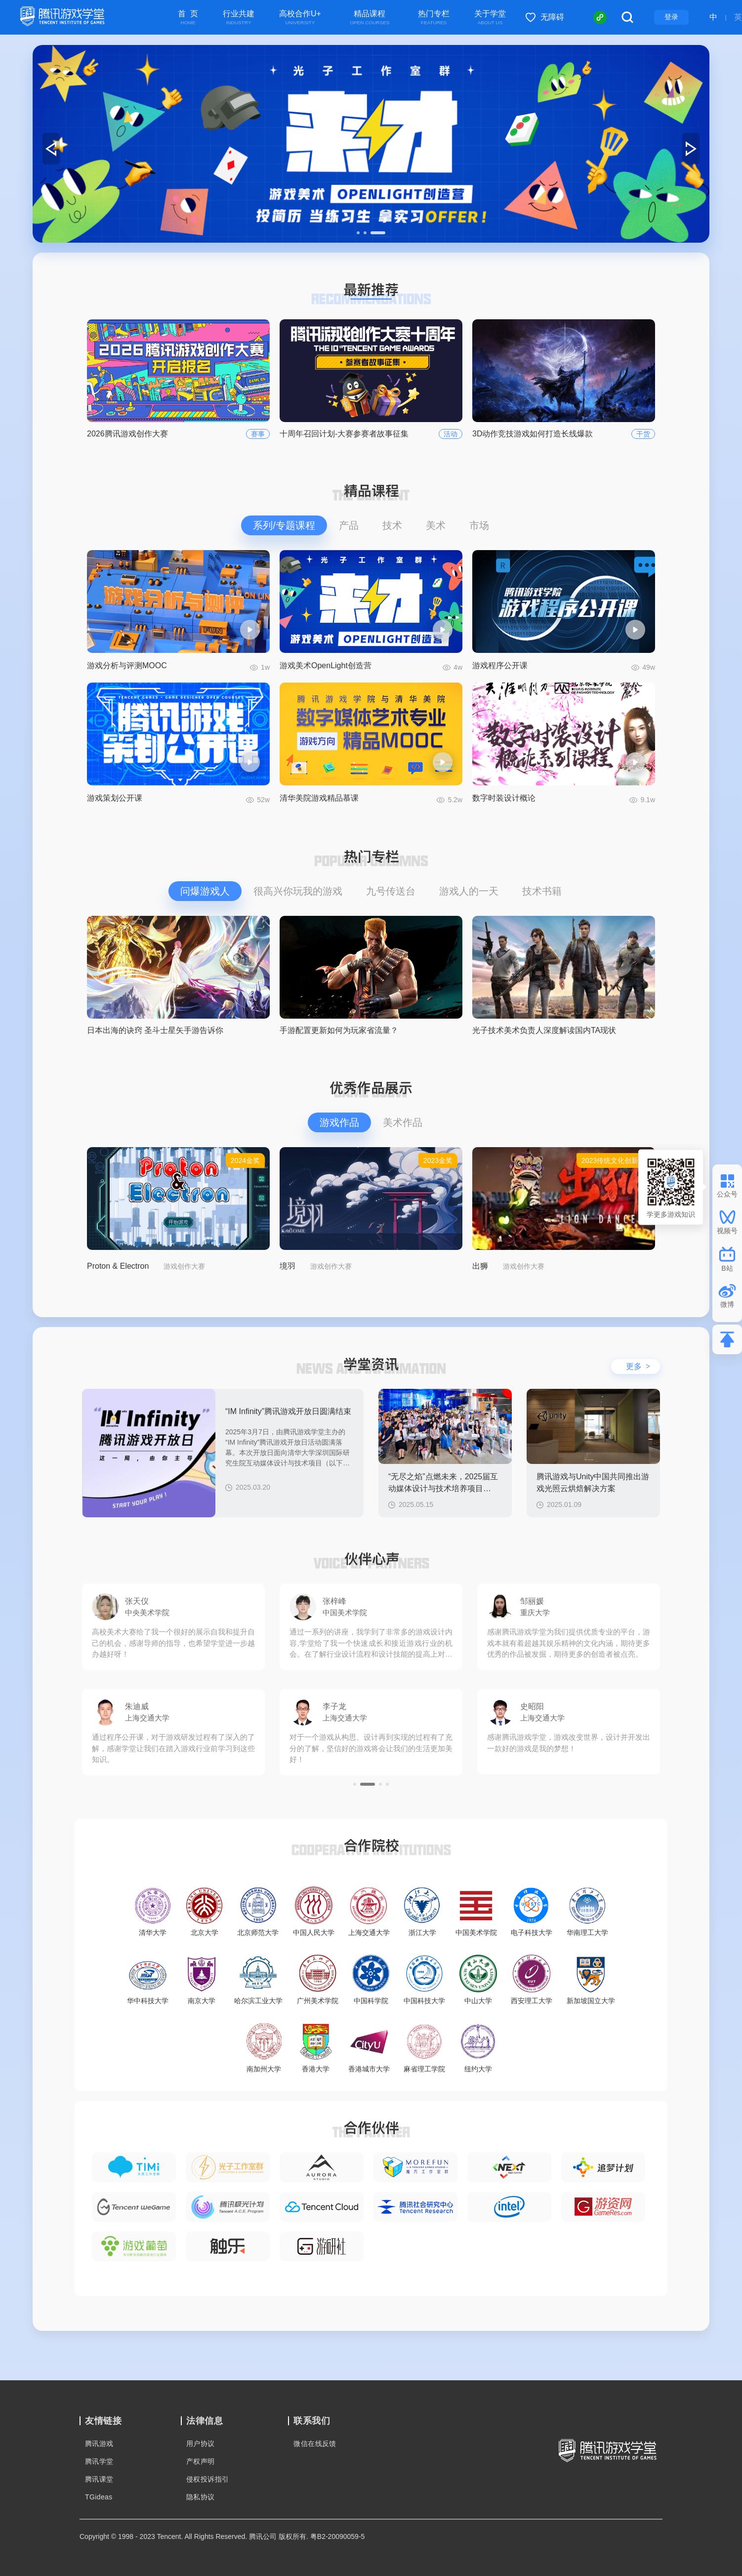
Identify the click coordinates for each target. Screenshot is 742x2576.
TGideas (99, 2497)
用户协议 (200, 2443)
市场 (479, 525)
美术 (436, 525)
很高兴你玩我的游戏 (297, 891)
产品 (349, 525)
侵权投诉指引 (207, 2479)
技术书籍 (542, 891)
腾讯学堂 (99, 2461)
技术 (392, 525)
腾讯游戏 (99, 2443)
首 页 (188, 17)
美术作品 (402, 1122)
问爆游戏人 (205, 891)
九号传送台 (390, 891)
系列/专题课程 (284, 525)
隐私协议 (200, 2497)
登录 (671, 17)
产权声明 (200, 2461)
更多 (638, 1366)
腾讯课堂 (99, 2479)
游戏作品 (339, 1122)
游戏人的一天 (468, 891)
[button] (358, 232)
